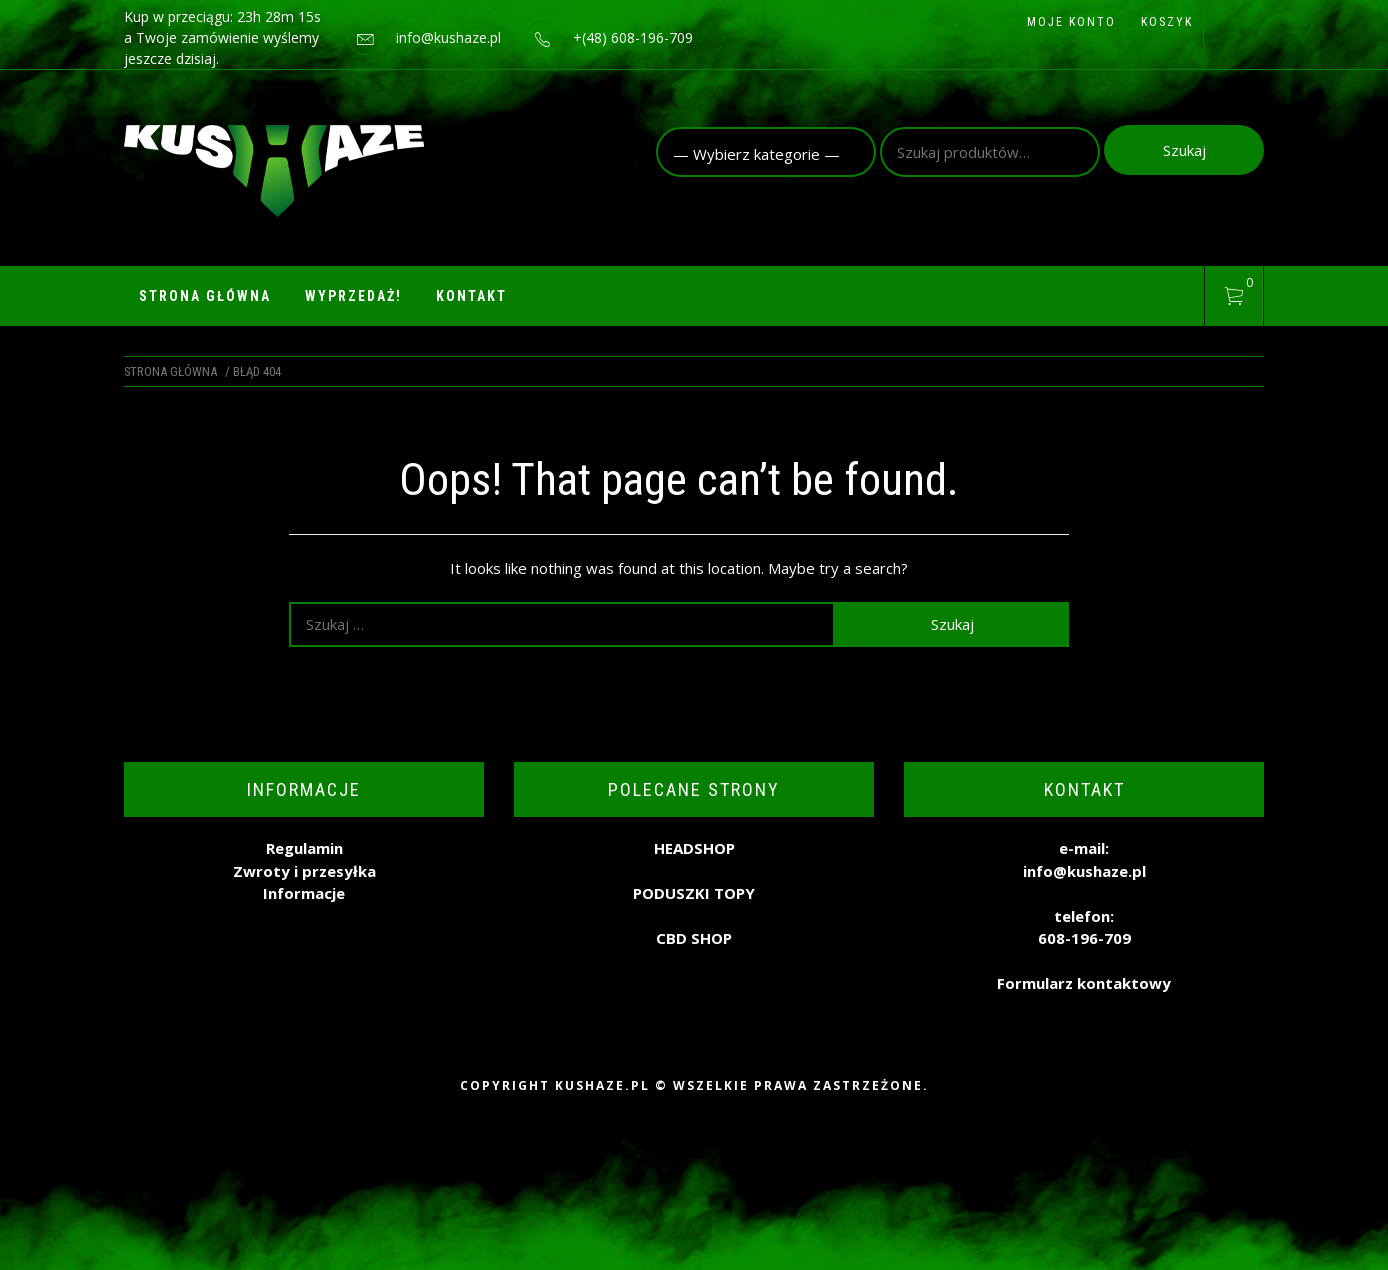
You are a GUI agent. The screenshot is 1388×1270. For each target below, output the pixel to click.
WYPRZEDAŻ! (353, 296)
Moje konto (1071, 22)
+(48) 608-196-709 (633, 37)
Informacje (304, 893)
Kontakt (471, 296)
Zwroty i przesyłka (304, 871)
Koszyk (1167, 22)
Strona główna (205, 296)
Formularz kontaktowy (1084, 983)
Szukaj (1184, 150)
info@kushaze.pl (448, 37)
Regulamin (304, 848)
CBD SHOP (694, 938)
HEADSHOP (694, 848)
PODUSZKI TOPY (694, 893)
